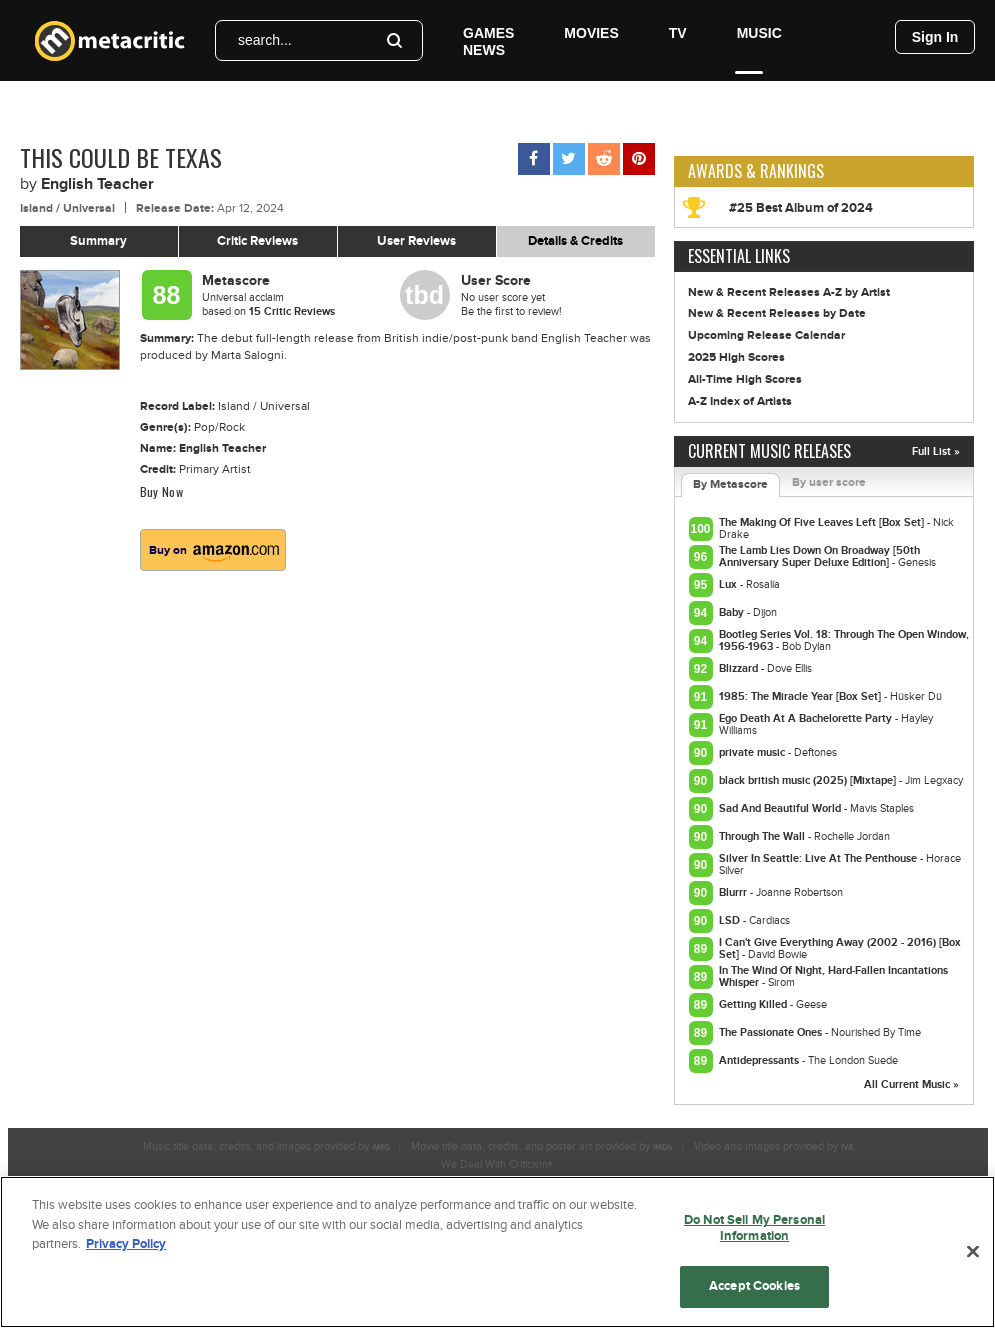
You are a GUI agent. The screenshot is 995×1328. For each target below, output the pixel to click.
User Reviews (416, 241)
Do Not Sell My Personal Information (754, 1228)
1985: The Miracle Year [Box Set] (801, 696)
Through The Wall (763, 836)
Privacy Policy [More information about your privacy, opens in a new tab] (126, 1244)
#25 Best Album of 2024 (801, 208)
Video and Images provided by (773, 1146)
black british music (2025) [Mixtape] (809, 780)
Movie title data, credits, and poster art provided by (542, 1146)
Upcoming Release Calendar (766, 335)
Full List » (936, 451)
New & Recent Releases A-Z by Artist (789, 292)
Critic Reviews (257, 241)
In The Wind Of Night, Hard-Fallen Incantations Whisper (833, 976)
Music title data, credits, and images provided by (266, 1146)
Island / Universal (67, 208)
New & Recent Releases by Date (777, 313)
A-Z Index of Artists (740, 401)
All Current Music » (911, 1084)
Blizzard (740, 668)
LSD (731, 920)
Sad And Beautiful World (781, 808)
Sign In (935, 37)
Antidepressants (760, 1060)
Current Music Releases (769, 451)
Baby (733, 612)
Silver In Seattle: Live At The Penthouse (819, 858)
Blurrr (734, 892)
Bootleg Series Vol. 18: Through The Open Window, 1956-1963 (844, 640)
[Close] (973, 1252)
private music (753, 752)
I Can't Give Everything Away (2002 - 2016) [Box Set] (840, 948)
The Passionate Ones (772, 1032)
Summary (98, 241)
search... (265, 40)
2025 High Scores (736, 357)
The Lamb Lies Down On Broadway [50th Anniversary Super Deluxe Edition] (819, 556)
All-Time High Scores (745, 379)
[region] (497, 1252)
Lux (729, 584)
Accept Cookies (754, 1286)
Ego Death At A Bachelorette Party (807, 718)
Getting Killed (754, 1004)
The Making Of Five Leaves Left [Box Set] (823, 522)
